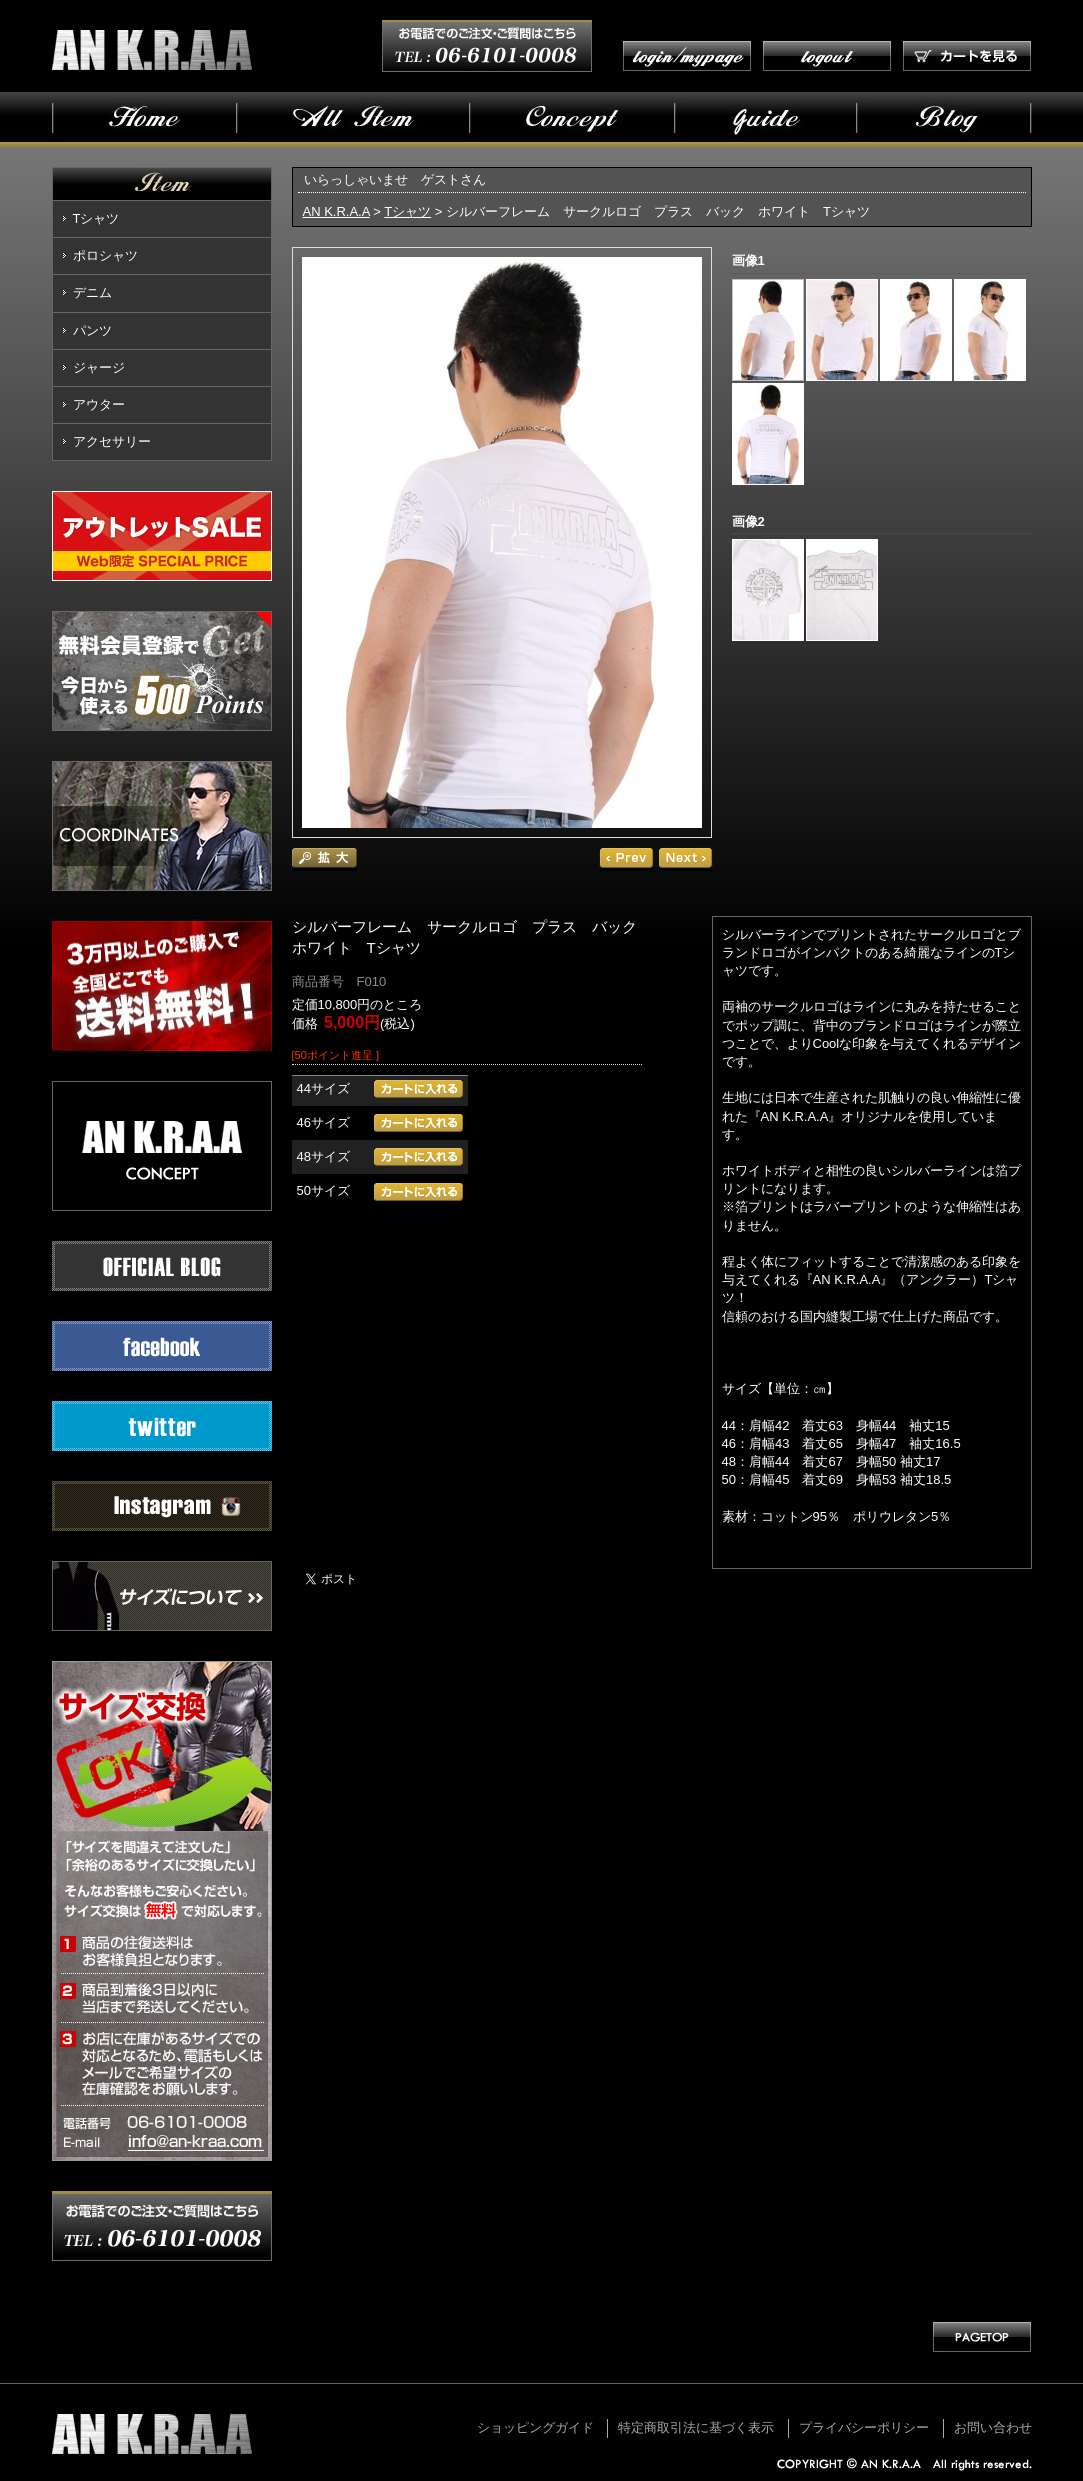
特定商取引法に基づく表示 (696, 2427)
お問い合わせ (993, 2427)
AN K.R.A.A (336, 211)
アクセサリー (112, 441)
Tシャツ (96, 218)
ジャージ (99, 367)
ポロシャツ (105, 255)
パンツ (92, 330)
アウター (99, 404)
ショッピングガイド (535, 2427)
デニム (92, 292)
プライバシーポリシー (864, 2427)
